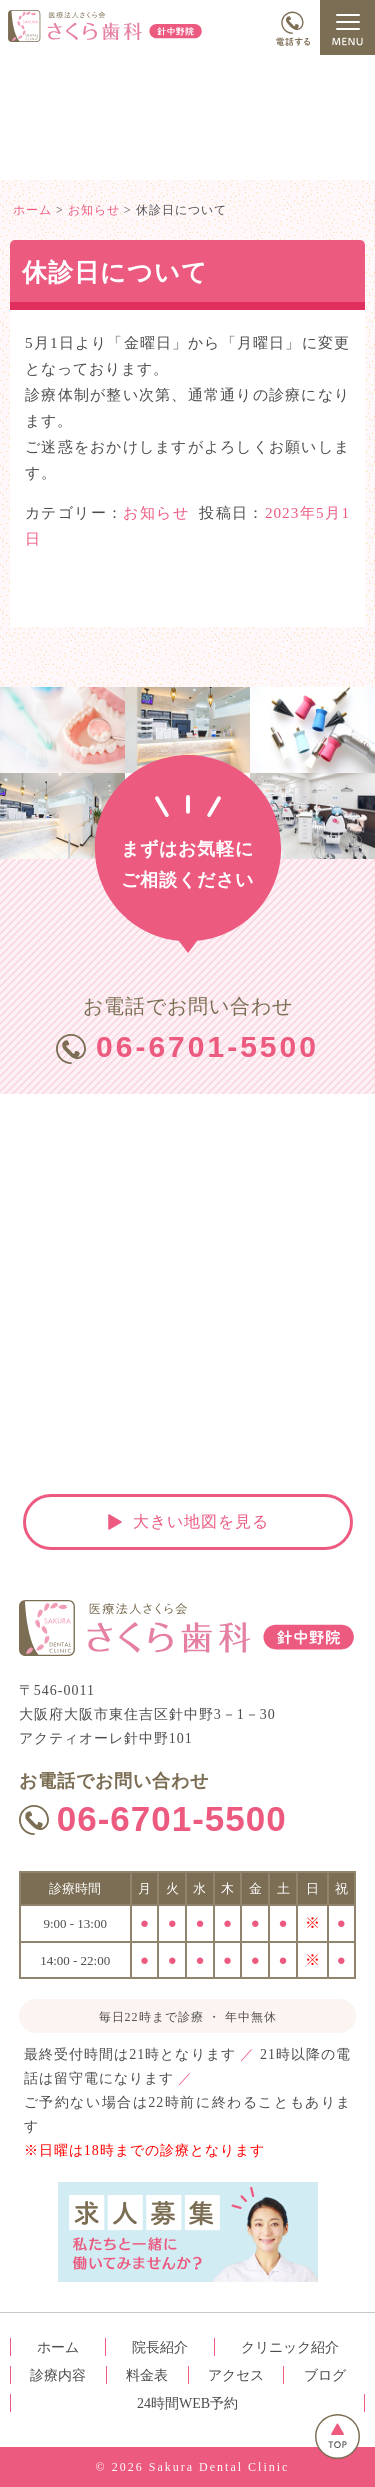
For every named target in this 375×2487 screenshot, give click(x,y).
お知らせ (156, 512)
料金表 (147, 2375)
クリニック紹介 (290, 2347)
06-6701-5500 (207, 1046)
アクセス (236, 2375)
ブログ (325, 2375)
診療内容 (58, 2375)
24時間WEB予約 (187, 2403)
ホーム (58, 2347)
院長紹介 (160, 2347)
